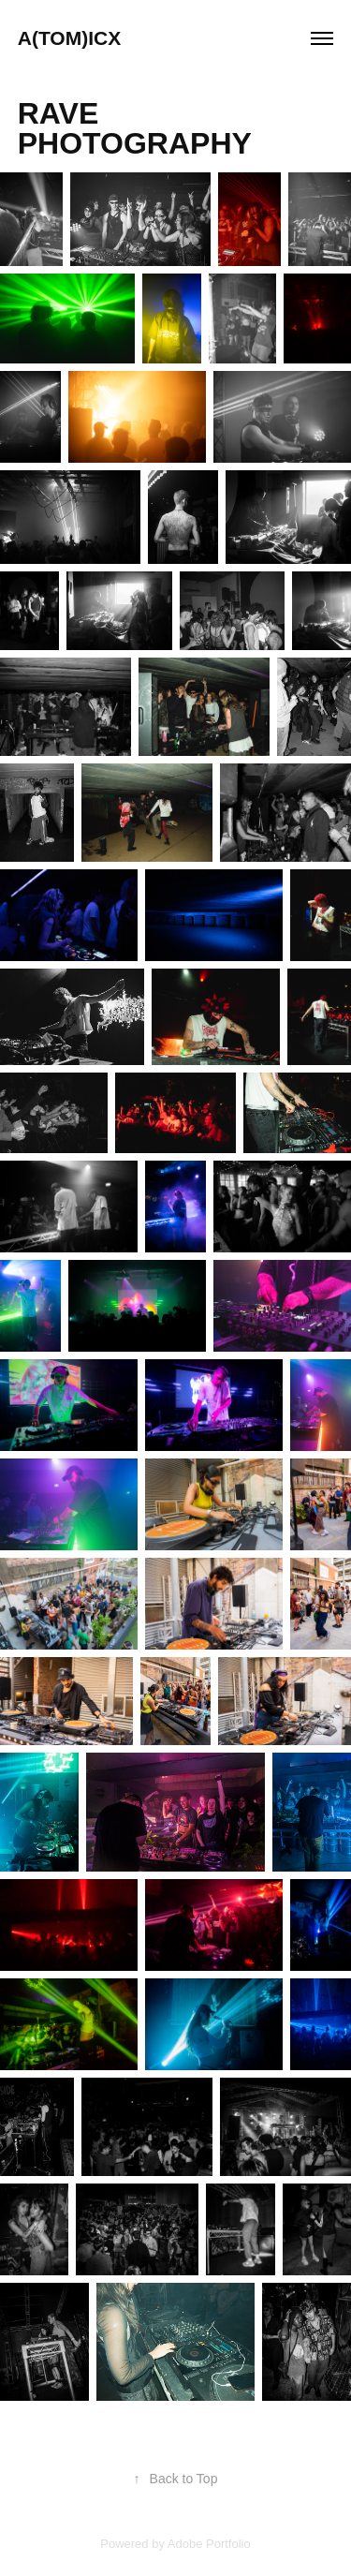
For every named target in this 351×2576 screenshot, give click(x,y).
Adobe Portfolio (209, 2544)
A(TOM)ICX (69, 38)
